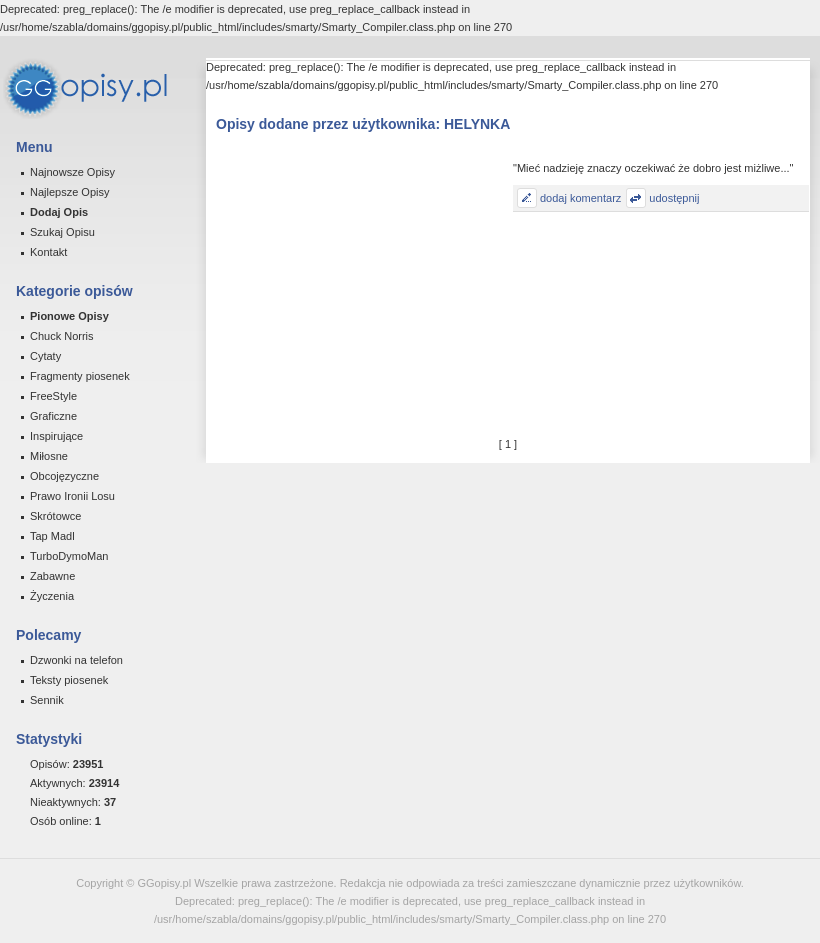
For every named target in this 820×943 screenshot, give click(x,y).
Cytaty (45, 356)
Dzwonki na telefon (76, 660)
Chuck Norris (62, 336)
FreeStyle (53, 396)
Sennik (47, 700)
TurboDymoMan (69, 556)
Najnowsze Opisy (72, 172)
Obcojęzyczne (64, 476)
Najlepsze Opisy (69, 192)
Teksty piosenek (69, 680)
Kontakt (48, 252)
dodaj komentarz (580, 198)
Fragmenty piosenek (80, 376)
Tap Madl (52, 536)
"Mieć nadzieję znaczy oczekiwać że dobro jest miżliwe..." (653, 168)
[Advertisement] (362, 286)
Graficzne (53, 416)
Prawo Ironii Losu (72, 496)
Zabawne (52, 576)
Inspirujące (56, 436)
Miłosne (49, 456)
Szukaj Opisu (62, 232)
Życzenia (52, 596)
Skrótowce (55, 516)
